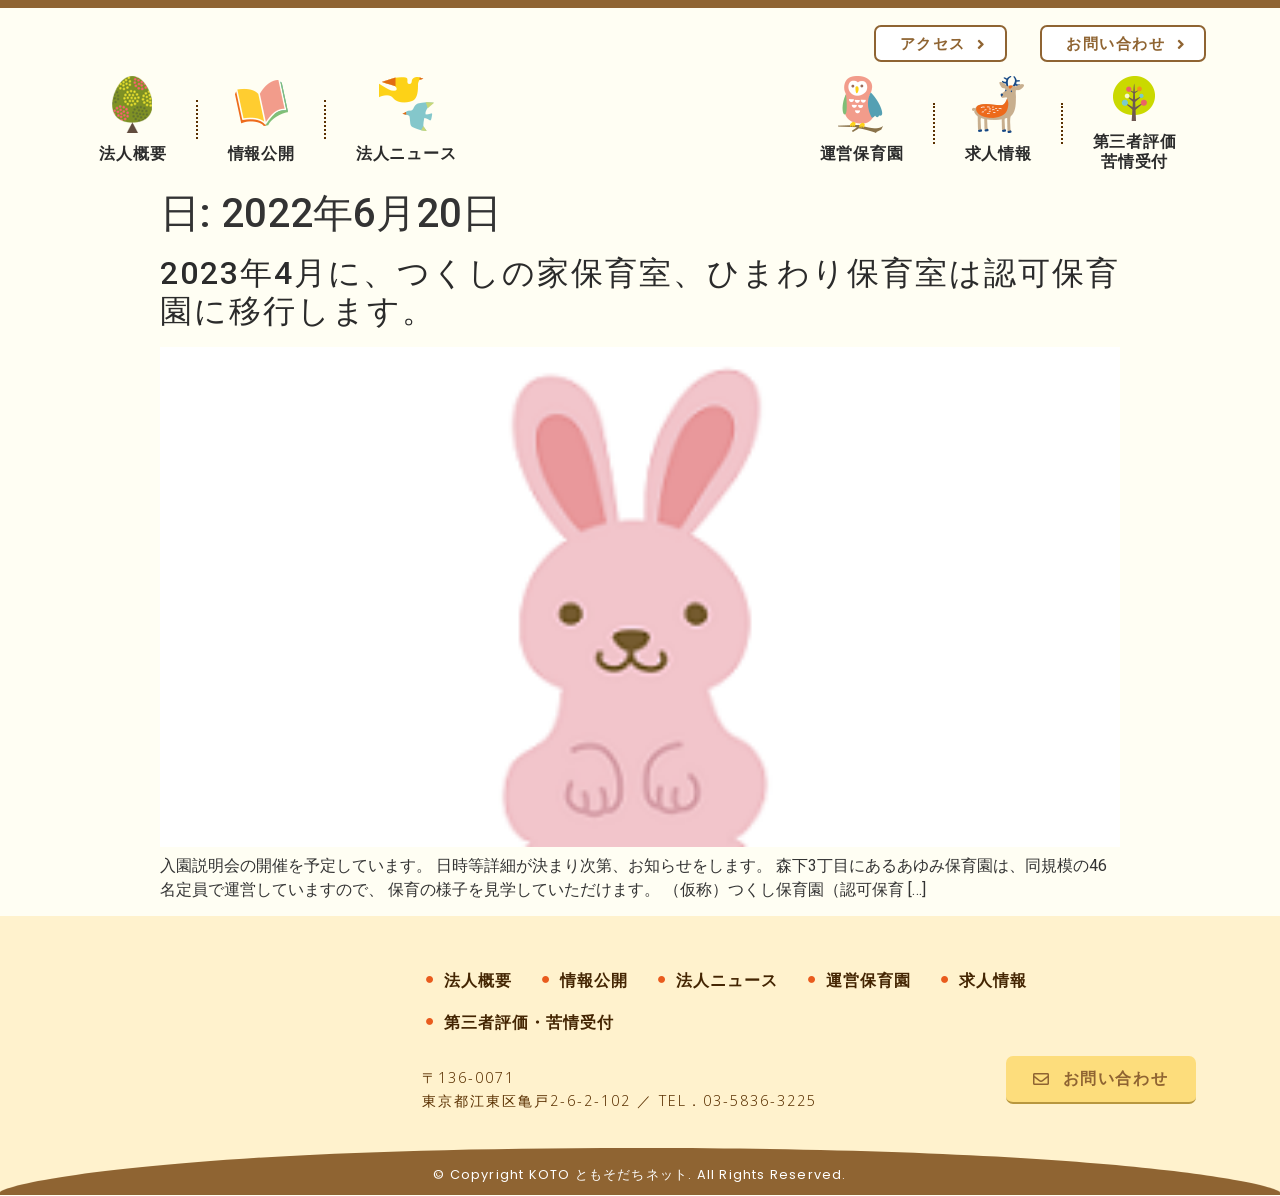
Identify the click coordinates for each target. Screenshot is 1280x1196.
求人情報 (993, 980)
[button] (940, 43)
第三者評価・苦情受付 (529, 1022)
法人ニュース (727, 980)
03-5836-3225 (760, 1101)
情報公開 (594, 980)
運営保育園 (868, 980)
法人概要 (478, 980)
